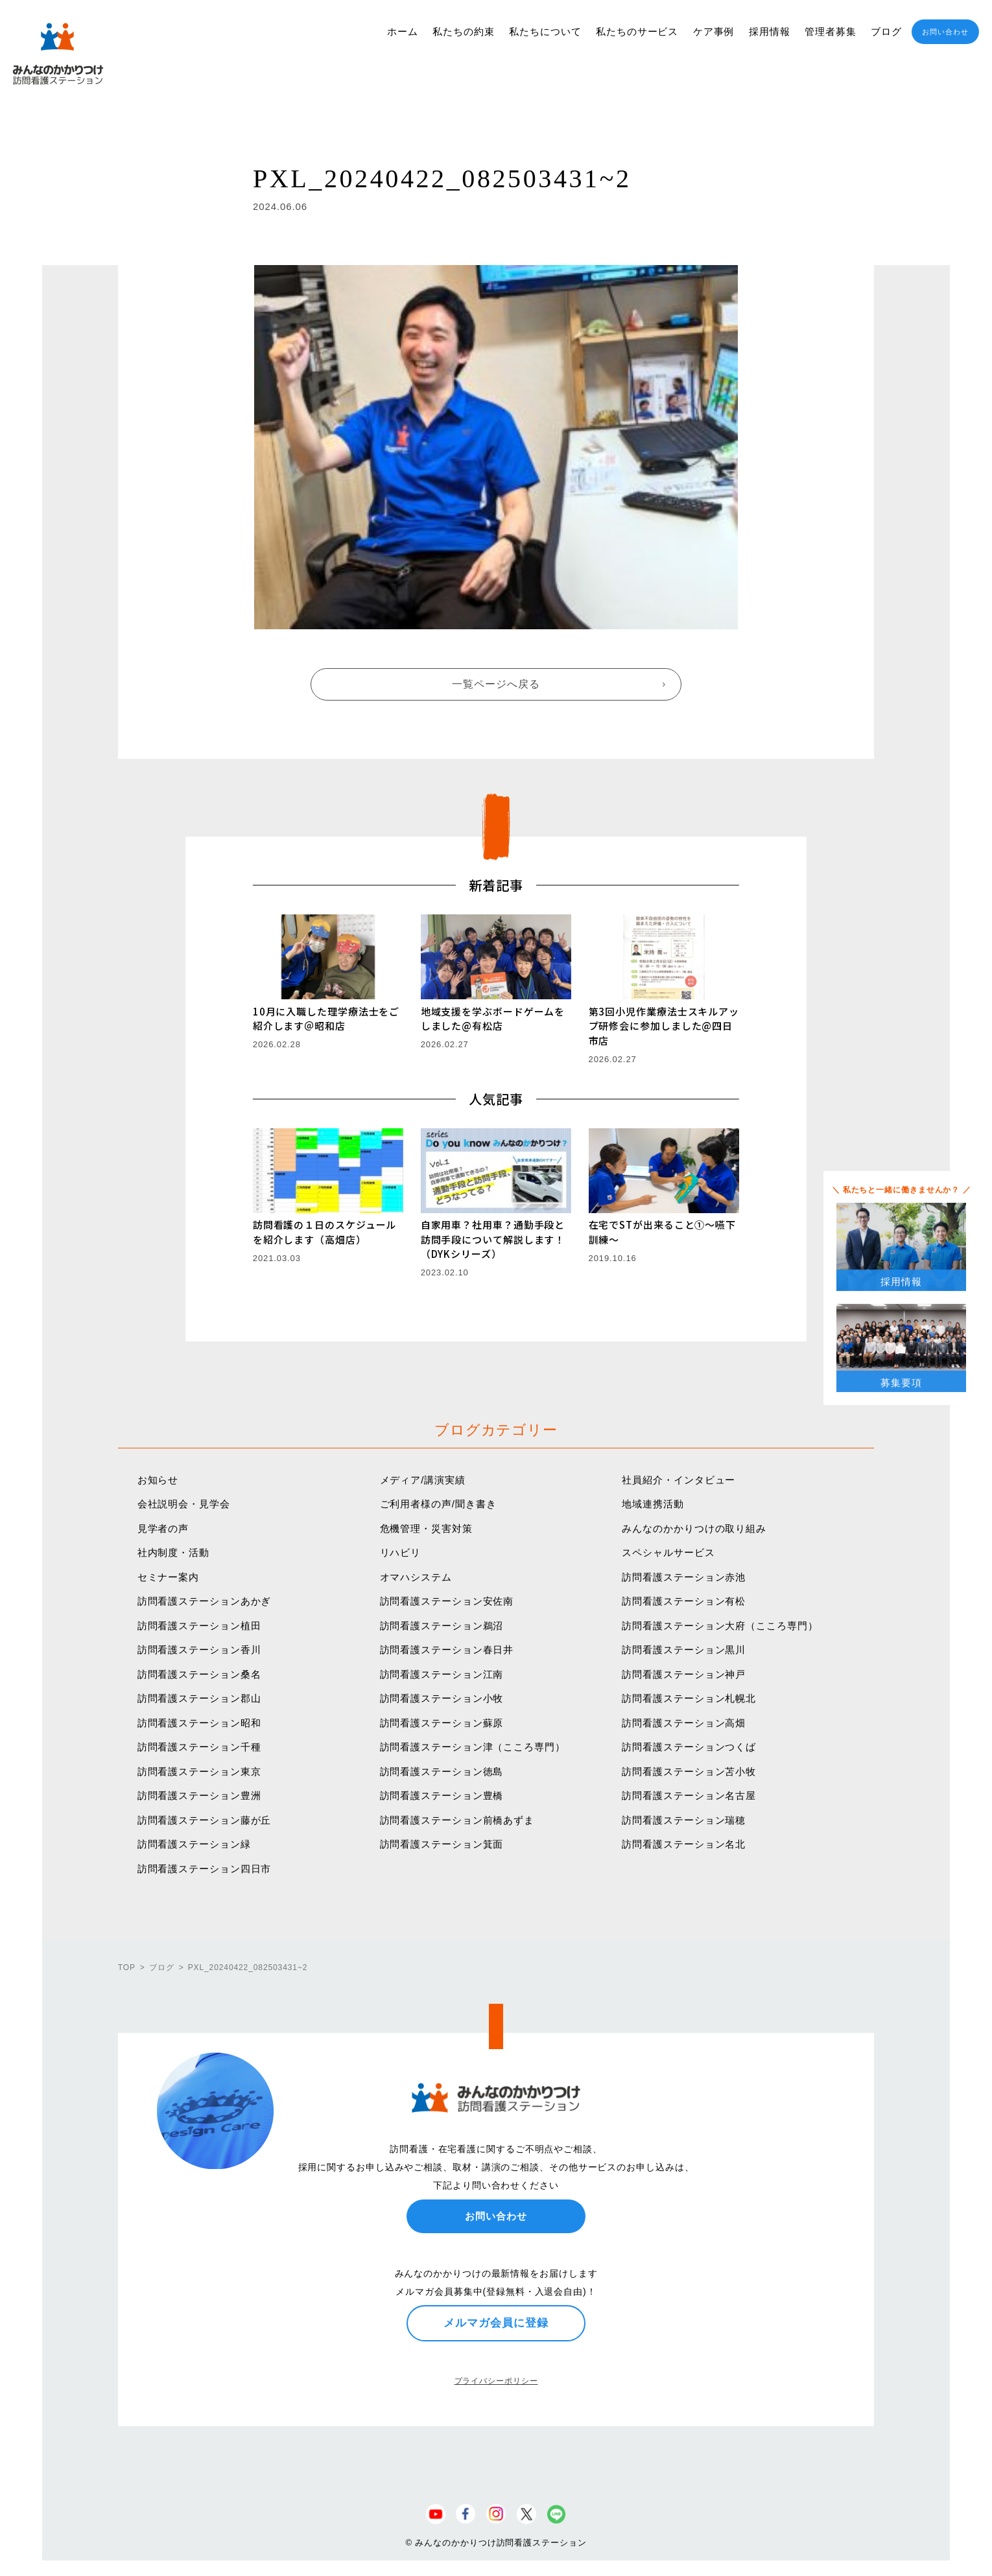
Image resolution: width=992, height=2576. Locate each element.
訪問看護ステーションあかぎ (204, 1601)
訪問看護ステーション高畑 (684, 1722)
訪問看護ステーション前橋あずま (457, 1820)
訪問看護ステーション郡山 (199, 1698)
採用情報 (769, 31)
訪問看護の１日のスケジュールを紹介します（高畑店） (325, 1232)
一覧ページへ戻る (495, 684)
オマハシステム (416, 1577)
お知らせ (158, 1479)
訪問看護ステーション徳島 (442, 1771)
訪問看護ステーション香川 (199, 1649)
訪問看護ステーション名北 (684, 1844)
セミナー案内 (168, 1577)
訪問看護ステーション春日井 (447, 1649)
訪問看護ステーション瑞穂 (684, 1820)
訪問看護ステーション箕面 (442, 1844)
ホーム (402, 31)
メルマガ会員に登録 (495, 2322)
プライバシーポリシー (496, 2380)
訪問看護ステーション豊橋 (442, 1795)
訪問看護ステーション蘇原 (442, 1722)
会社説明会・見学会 (183, 1503)
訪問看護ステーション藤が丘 (204, 1820)
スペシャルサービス (668, 1552)
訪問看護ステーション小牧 (442, 1698)
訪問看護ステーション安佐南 (447, 1601)
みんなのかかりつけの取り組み (694, 1528)
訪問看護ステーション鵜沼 (442, 1625)
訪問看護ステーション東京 (199, 1771)
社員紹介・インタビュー (678, 1479)
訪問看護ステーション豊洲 (199, 1795)
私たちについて (545, 31)
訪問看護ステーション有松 (684, 1601)
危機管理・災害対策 (426, 1528)
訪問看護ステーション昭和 (199, 1722)
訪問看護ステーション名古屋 (689, 1795)
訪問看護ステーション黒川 (684, 1649)
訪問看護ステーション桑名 (199, 1674)
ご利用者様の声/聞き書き (438, 1503)
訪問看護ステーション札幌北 (689, 1698)
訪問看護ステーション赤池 (684, 1577)
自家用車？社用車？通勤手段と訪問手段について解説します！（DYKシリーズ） (493, 1239)
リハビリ (400, 1552)
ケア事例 (714, 31)
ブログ (886, 31)
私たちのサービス (637, 31)
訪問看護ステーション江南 (442, 1674)
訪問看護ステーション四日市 (204, 1868)
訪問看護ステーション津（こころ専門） (472, 1746)
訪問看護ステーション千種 (199, 1746)
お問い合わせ (945, 32)
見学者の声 (163, 1528)
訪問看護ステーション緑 (194, 1844)
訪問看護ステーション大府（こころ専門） (720, 1625)
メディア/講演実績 (423, 1479)
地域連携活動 (652, 1503)
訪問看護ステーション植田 (199, 1625)
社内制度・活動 (173, 1552)
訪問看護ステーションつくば (689, 1746)
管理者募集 (830, 31)
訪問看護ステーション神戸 (684, 1674)
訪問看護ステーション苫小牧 (689, 1771)
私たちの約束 (463, 31)
